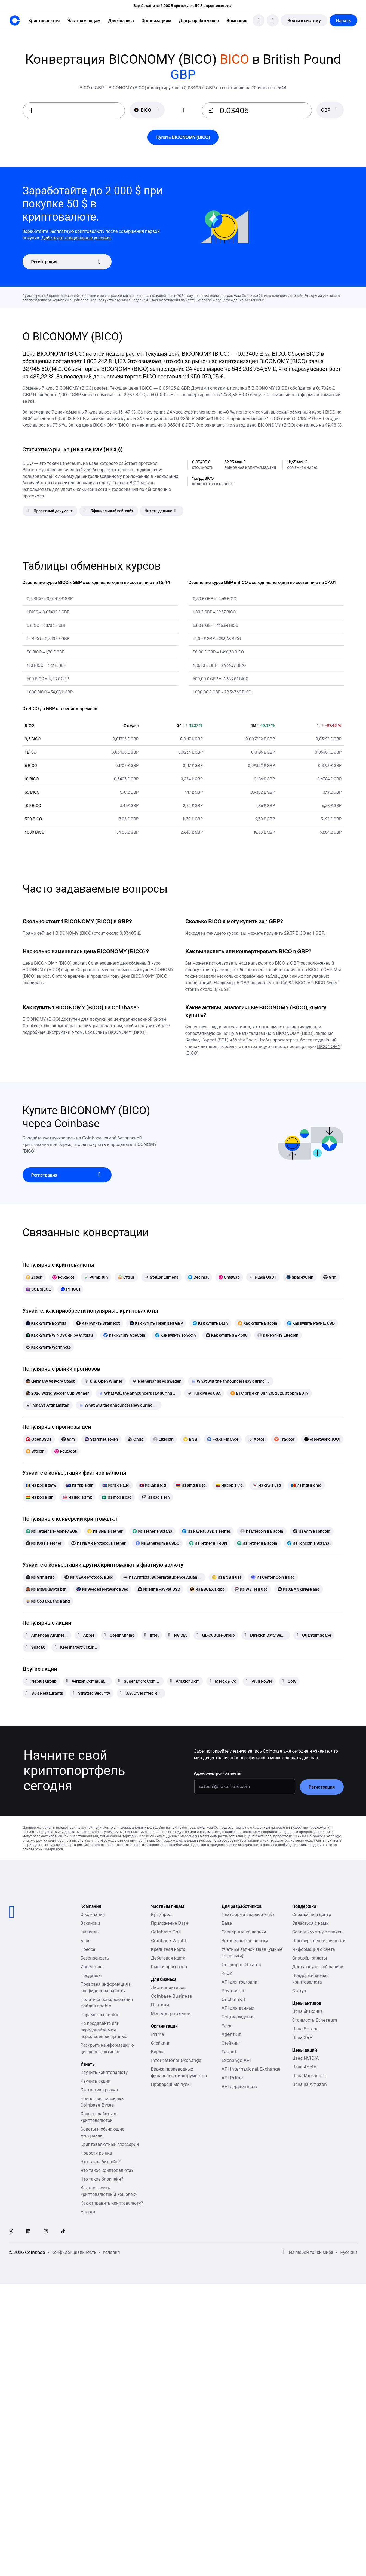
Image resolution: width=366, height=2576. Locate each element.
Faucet (229, 2051)
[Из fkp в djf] (79, 1485)
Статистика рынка (99, 2089)
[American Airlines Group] (47, 1635)
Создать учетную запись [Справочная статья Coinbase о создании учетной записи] (317, 1932)
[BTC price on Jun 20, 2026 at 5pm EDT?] (269, 1393)
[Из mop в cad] (117, 1497)
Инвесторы (91, 1966)
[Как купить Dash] (210, 1323)
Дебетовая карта (168, 1958)
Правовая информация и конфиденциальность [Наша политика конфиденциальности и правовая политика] (105, 1987)
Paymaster (233, 1990)
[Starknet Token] (101, 1439)
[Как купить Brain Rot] (98, 1323)
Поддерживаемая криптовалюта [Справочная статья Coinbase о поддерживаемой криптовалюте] (310, 1979)
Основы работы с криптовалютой (98, 2117)
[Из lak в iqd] (152, 1485)
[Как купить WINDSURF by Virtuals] (60, 1335)
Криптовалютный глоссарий (109, 2144)
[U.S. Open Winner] (103, 1381)
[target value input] (262, 110)
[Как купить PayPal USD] (311, 1323)
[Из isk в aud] (116, 1485)
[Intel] (151, 1635)
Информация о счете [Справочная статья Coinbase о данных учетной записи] (313, 1949)
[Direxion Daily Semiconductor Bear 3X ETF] (265, 1635)
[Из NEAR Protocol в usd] (89, 1577)
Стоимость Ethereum (314, 2020)
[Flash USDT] (263, 1277)
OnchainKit (233, 1999)
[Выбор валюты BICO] (147, 110)
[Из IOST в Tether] (44, 1543)
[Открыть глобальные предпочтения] (283, 2252)
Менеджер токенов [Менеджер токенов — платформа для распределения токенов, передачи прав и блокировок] (170, 2013)
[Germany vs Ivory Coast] (50, 1381)
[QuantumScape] (313, 1635)
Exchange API (236, 2060)
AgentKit (231, 2034)
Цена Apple (304, 2067)
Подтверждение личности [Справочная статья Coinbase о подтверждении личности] (319, 1940)
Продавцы (91, 1975)
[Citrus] (126, 1277)
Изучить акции (95, 2081)
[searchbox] (330, 110)
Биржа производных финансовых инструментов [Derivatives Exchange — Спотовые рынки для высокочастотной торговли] (179, 2072)
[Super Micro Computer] (139, 1681)
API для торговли (239, 1982)
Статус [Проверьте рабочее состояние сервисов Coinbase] (299, 1990)
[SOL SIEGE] (38, 1289)
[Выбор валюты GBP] (330, 110)
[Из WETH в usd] (251, 1589)
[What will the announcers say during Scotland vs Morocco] (118, 1405)
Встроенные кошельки (245, 1940)
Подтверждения (238, 2016)
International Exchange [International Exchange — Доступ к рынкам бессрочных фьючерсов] (176, 2060)
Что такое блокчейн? (101, 2179)
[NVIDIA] (177, 1635)
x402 (227, 1973)
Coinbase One (166, 1932)
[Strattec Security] (91, 1693)
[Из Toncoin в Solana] (308, 1543)
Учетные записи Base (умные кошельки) (252, 1952)
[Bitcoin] (35, 1451)
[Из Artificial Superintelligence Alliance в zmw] (162, 1577)
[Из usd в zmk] (77, 1497)
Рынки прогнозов (169, 1966)
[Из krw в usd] (266, 1485)
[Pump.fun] (96, 1277)
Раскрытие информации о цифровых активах (107, 2048)
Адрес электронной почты (217, 1773)
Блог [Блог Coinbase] (85, 1940)
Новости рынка (96, 2153)
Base (227, 1923)
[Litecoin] (163, 1439)
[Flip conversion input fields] (183, 110)
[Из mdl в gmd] (306, 1485)
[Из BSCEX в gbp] (207, 1589)
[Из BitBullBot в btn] (46, 1589)
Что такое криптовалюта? (106, 2170)
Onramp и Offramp (241, 1964)
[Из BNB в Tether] (105, 1531)
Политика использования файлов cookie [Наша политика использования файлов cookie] (106, 2003)
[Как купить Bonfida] (46, 1323)
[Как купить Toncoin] (175, 1335)
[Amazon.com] (185, 1681)
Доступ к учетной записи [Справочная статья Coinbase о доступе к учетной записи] (317, 1966)
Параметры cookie (99, 2014)
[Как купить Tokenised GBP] (156, 1323)
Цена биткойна (307, 2011)
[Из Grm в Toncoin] (312, 1531)
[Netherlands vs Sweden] (157, 1381)
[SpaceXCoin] (300, 1277)
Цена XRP (302, 2037)
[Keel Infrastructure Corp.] (75, 1647)
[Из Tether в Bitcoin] (257, 1543)
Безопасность (94, 1958)
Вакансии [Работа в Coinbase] (90, 1923)
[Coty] (289, 1681)
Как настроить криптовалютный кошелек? (108, 2191)
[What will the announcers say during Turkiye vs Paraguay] (230, 1381)
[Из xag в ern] (155, 1497)
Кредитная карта (168, 1949)
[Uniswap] (229, 1277)
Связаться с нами (310, 1923)
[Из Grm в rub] (40, 1577)
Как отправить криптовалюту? (111, 2203)
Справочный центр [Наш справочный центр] (311, 1914)
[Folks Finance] (223, 1439)
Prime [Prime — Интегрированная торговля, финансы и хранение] (157, 2034)
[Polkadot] (63, 1277)
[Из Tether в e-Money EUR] (52, 1531)
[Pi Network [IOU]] (322, 1439)
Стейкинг (231, 2043)
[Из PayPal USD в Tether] (206, 1531)
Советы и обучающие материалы (102, 2132)
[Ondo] (136, 1439)
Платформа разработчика (248, 1914)
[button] (84, 20)
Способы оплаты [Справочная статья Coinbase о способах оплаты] (309, 1958)
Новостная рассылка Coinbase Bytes (102, 2102)
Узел (226, 2025)
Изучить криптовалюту (104, 2072)
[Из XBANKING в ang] (298, 1589)
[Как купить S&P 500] (226, 1335)
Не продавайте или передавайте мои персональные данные (103, 2030)
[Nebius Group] (41, 1681)
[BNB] (190, 1439)
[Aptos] (256, 1439)
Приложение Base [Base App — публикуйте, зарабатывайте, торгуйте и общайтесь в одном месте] (170, 1923)
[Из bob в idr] (39, 1497)
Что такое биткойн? (100, 2161)
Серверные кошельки (244, 1932)
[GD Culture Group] (215, 1635)
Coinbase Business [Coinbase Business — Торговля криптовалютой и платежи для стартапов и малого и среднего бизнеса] (171, 1996)
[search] (258, 20)
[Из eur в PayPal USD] (158, 1589)
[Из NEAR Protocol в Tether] (98, 1543)
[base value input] (74, 110)
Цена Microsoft (308, 2075)
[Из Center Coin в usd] (273, 1577)
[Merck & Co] (222, 1681)
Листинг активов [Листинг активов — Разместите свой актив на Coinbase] (168, 1987)
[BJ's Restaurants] (44, 1693)
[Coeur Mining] (119, 1635)
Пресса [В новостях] (87, 1949)
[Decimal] (198, 1277)
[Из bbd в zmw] (41, 1485)
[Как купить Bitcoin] (258, 1323)
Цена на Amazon (309, 2084)
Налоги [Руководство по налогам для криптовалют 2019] (87, 2211)
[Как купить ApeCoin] (124, 1335)
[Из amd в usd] (191, 1485)
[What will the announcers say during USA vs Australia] (138, 1393)
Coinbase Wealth (169, 1940)
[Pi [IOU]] (70, 1289)
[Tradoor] (284, 1439)
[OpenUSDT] (39, 1439)
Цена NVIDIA (305, 2058)
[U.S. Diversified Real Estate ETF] (141, 1693)
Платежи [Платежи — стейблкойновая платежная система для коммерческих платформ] (160, 2004)
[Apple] (86, 1635)
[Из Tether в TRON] (208, 1543)
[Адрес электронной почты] (245, 1786)
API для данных (238, 2008)
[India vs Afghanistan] (48, 1405)
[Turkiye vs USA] (204, 1393)
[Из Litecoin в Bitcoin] (262, 1531)
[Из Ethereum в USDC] (157, 1543)
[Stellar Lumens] (161, 1277)
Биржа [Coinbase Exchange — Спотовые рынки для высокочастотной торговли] (157, 2051)
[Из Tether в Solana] (152, 1531)
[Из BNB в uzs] (227, 1577)
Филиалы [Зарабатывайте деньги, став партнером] (89, 1932)
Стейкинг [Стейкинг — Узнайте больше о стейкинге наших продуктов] (160, 2043)
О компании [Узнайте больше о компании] (92, 1914)
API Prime (232, 2077)
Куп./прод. (162, 1914)
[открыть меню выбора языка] (273, 20)
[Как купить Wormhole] (48, 1347)
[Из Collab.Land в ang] (48, 1601)
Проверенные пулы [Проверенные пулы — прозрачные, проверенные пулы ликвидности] (171, 2084)
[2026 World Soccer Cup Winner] (57, 1393)
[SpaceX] (35, 1647)
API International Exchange (251, 2069)
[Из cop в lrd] (229, 1485)
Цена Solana (305, 2028)
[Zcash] (34, 1277)
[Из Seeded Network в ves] (102, 1589)
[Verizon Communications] (87, 1681)
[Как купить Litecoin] (278, 1335)
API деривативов (239, 2086)
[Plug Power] (259, 1681)
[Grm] (330, 1277)
